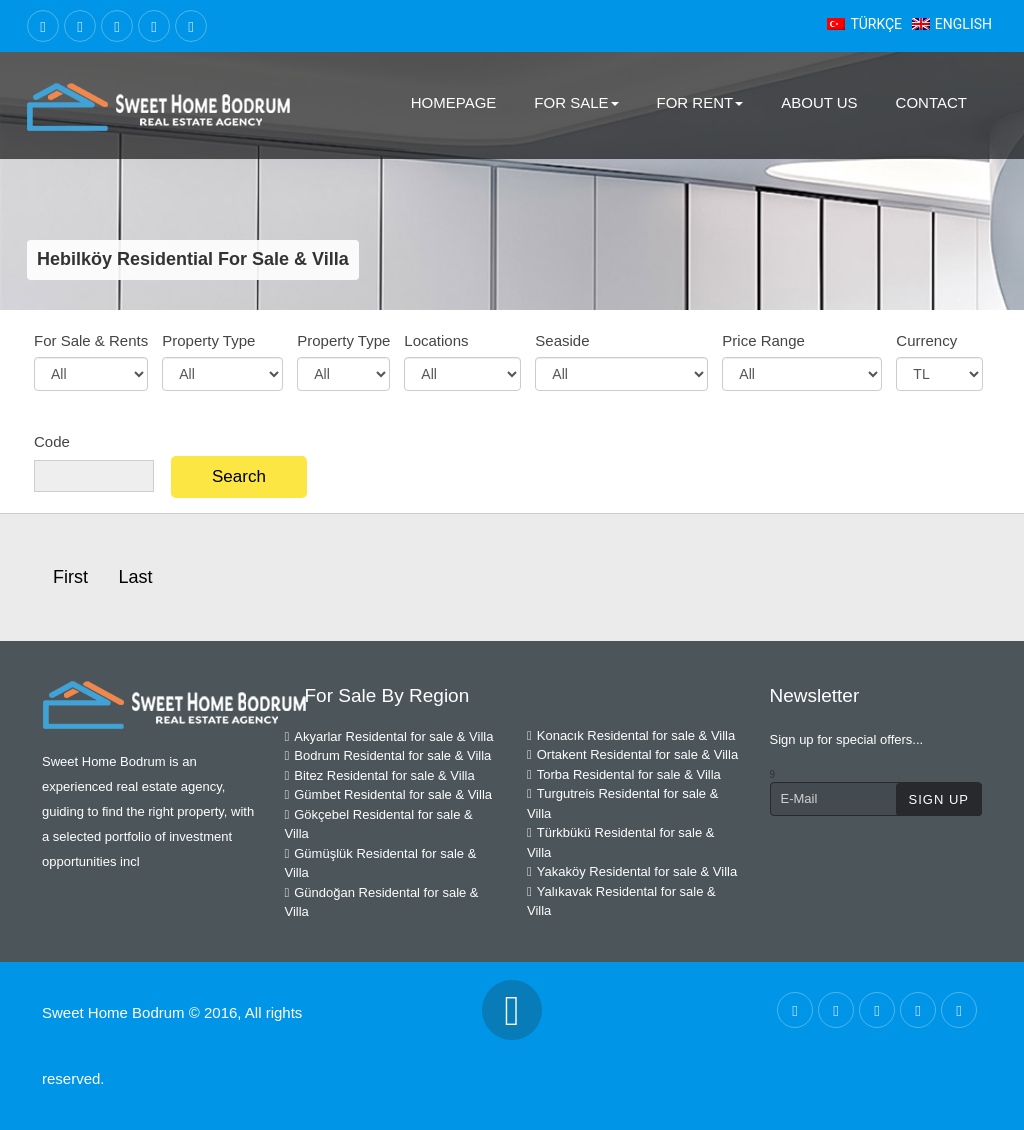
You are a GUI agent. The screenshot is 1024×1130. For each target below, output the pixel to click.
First (70, 577)
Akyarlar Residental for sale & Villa (389, 736)
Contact (931, 102)
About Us (819, 102)
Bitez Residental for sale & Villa (380, 775)
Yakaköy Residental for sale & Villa (632, 871)
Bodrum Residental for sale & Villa (388, 755)
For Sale (576, 102)
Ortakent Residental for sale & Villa (632, 754)
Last (135, 577)
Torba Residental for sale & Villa (624, 774)
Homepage (454, 102)
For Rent (700, 102)
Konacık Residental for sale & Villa (631, 735)
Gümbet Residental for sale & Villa (389, 794)
